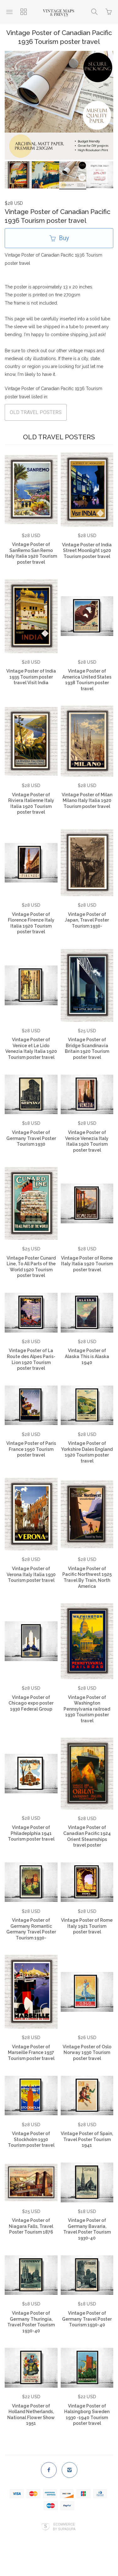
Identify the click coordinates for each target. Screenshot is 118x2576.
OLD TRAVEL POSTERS (36, 415)
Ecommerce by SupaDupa (64, 2528)
